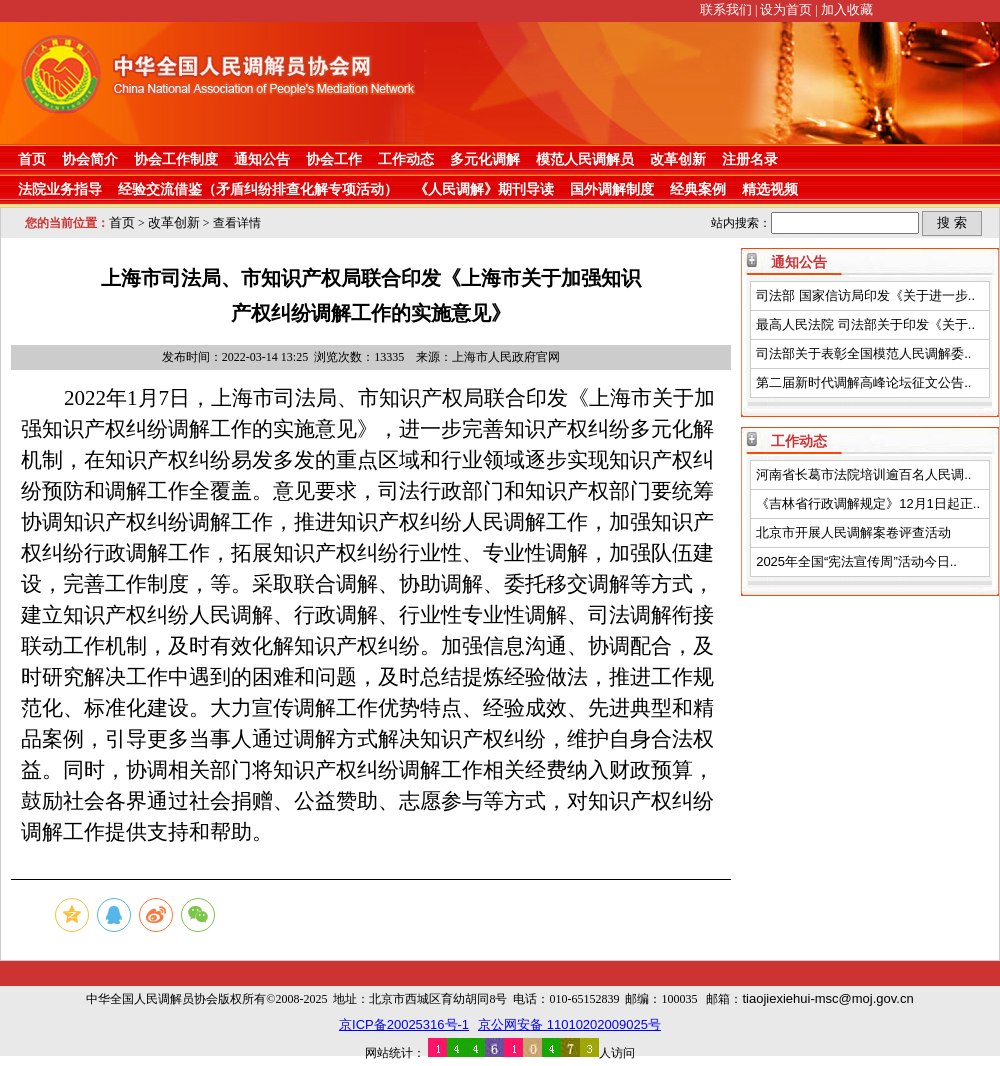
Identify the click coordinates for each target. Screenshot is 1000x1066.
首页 (32, 159)
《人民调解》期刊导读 (484, 189)
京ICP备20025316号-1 (404, 1024)
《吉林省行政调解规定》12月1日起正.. (868, 503)
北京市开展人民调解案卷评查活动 (853, 532)
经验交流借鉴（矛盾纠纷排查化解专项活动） (258, 189)
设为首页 (786, 9)
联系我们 (726, 9)
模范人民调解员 (585, 159)
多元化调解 (485, 159)
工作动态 (406, 159)
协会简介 (90, 159)
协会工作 (334, 159)
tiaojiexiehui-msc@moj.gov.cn (827, 998)
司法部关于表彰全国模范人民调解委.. (863, 353)
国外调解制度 (612, 189)
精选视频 (770, 189)
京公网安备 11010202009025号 (569, 1024)
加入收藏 (847, 9)
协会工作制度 (176, 159)
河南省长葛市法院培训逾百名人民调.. (863, 474)
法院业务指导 (60, 189)
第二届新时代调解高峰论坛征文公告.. (863, 382)
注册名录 (750, 159)
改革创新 (678, 159)
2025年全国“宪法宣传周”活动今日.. (856, 561)
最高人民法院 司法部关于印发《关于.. (865, 324)
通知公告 (262, 159)
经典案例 (698, 189)
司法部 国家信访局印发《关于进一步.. (865, 295)
